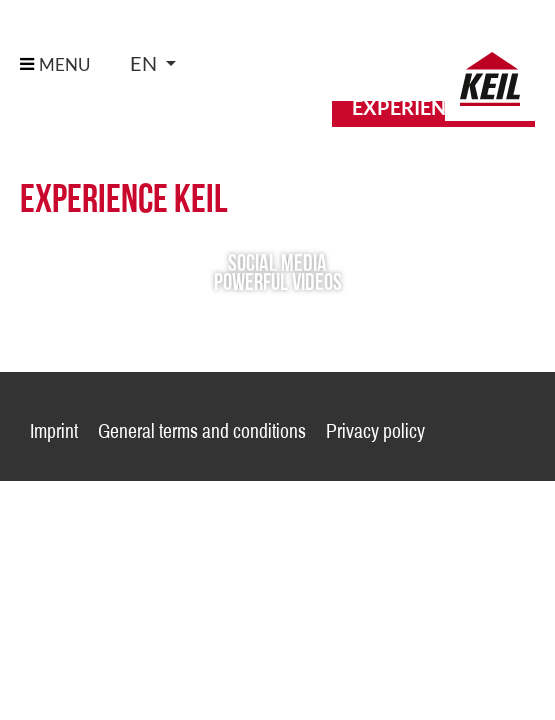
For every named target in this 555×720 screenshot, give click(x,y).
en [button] (145, 63)
